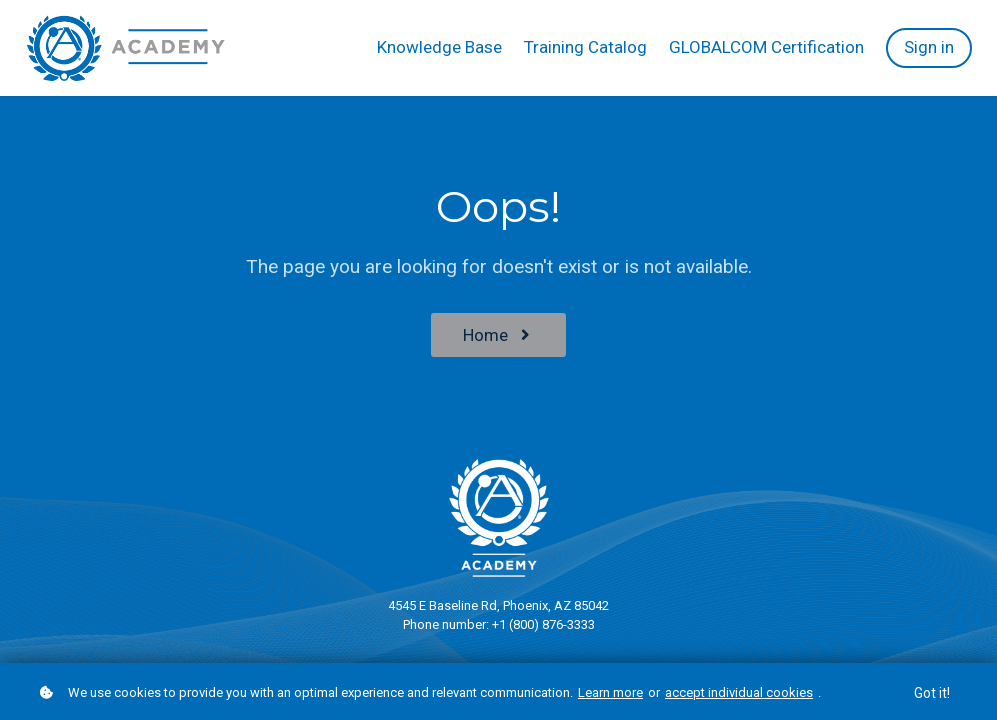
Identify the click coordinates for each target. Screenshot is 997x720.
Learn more (610, 692)
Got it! (932, 693)
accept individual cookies (739, 692)
